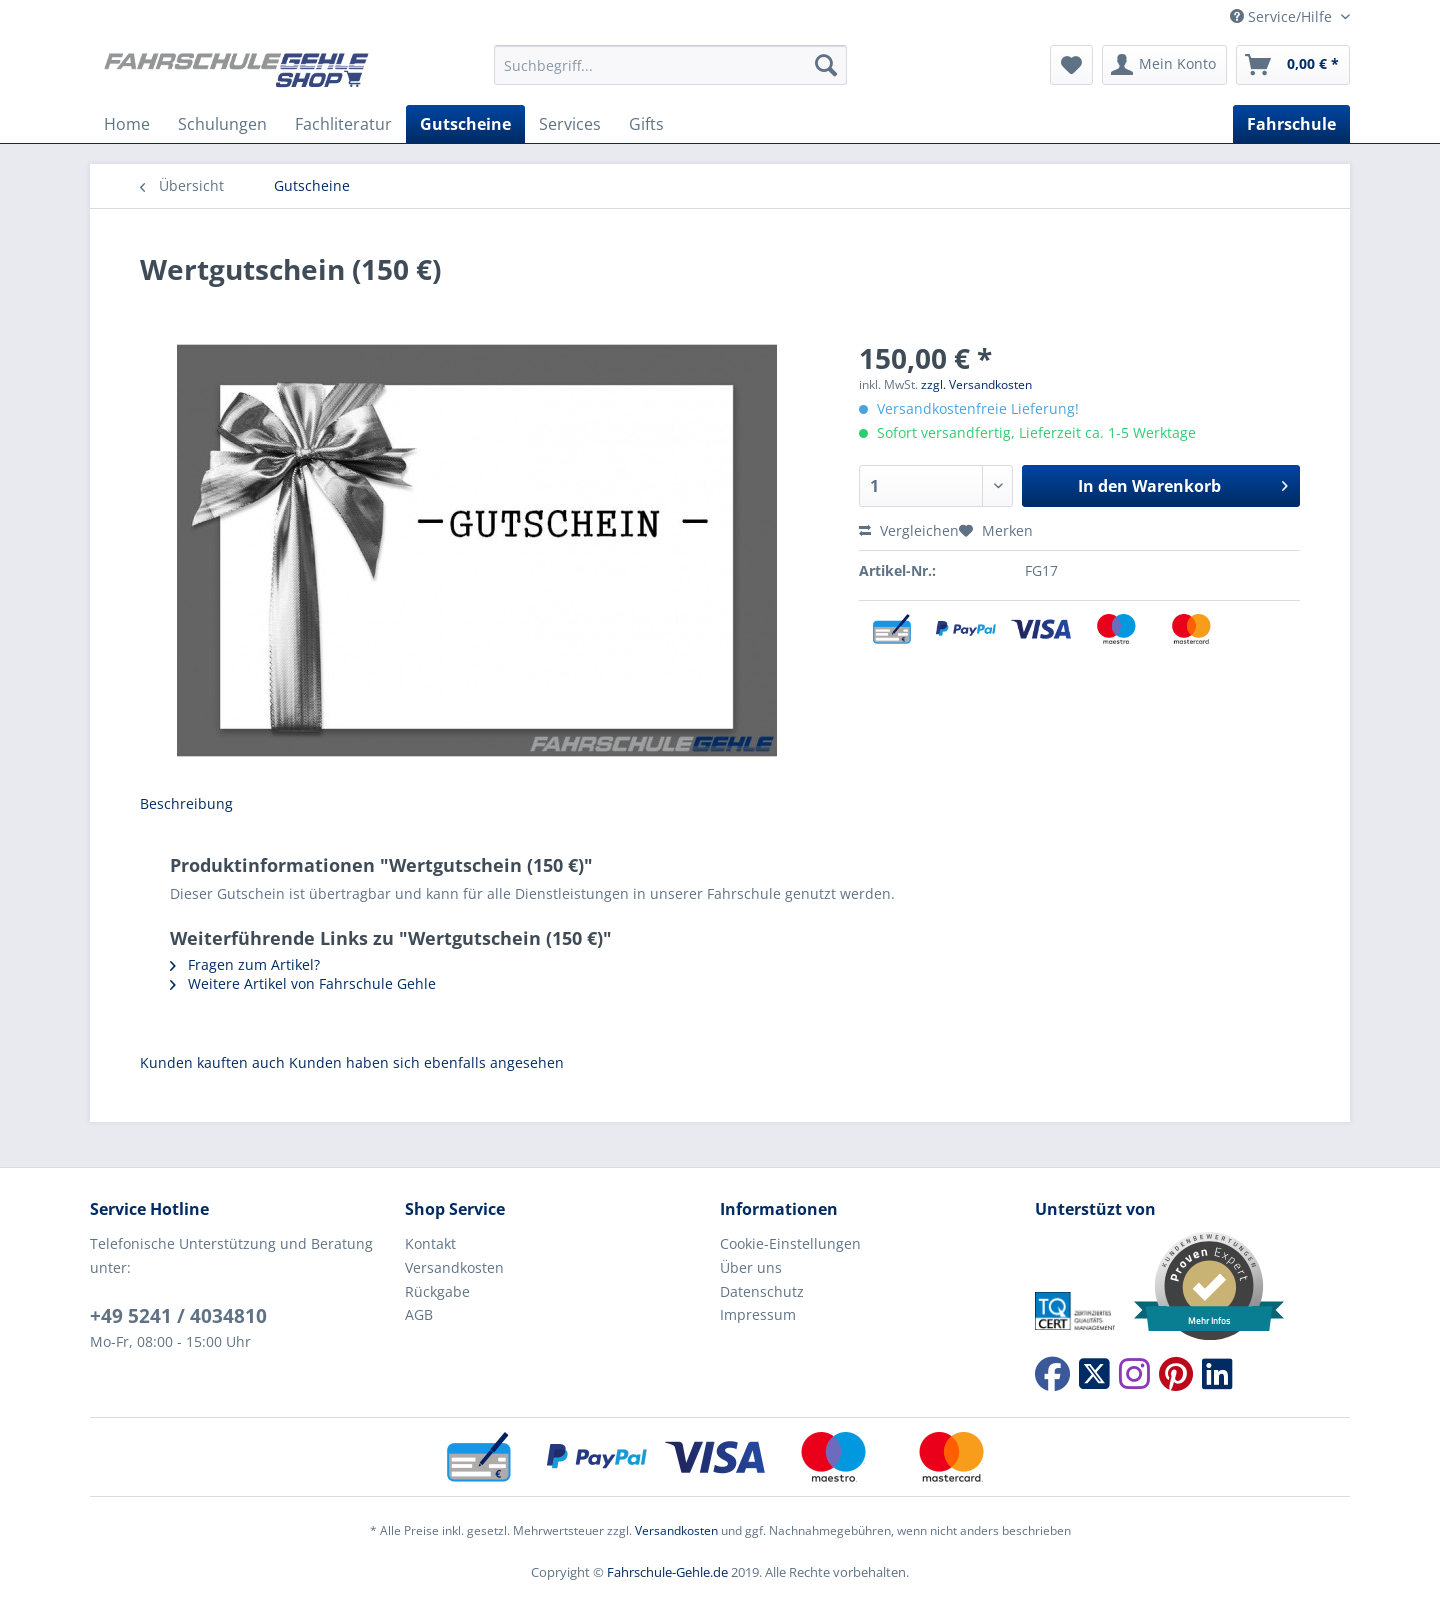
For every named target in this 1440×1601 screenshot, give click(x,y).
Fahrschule (1291, 124)
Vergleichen (909, 530)
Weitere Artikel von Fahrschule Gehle (303, 983)
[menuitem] (670, 74)
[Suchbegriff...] (670, 65)
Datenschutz (762, 1291)
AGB (419, 1314)
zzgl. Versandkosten (976, 384)
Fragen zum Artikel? (245, 964)
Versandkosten (454, 1267)
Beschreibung (186, 803)
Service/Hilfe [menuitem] (1283, 16)
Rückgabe (437, 1291)
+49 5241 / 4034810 (178, 1316)
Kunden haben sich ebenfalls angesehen (426, 1062)
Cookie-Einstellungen (790, 1243)
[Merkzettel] (1071, 65)
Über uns (751, 1267)
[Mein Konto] (1164, 65)
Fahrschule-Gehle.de (667, 1572)
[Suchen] (826, 65)
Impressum (758, 1314)
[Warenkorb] (1293, 65)
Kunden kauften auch (212, 1062)
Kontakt (430, 1243)
